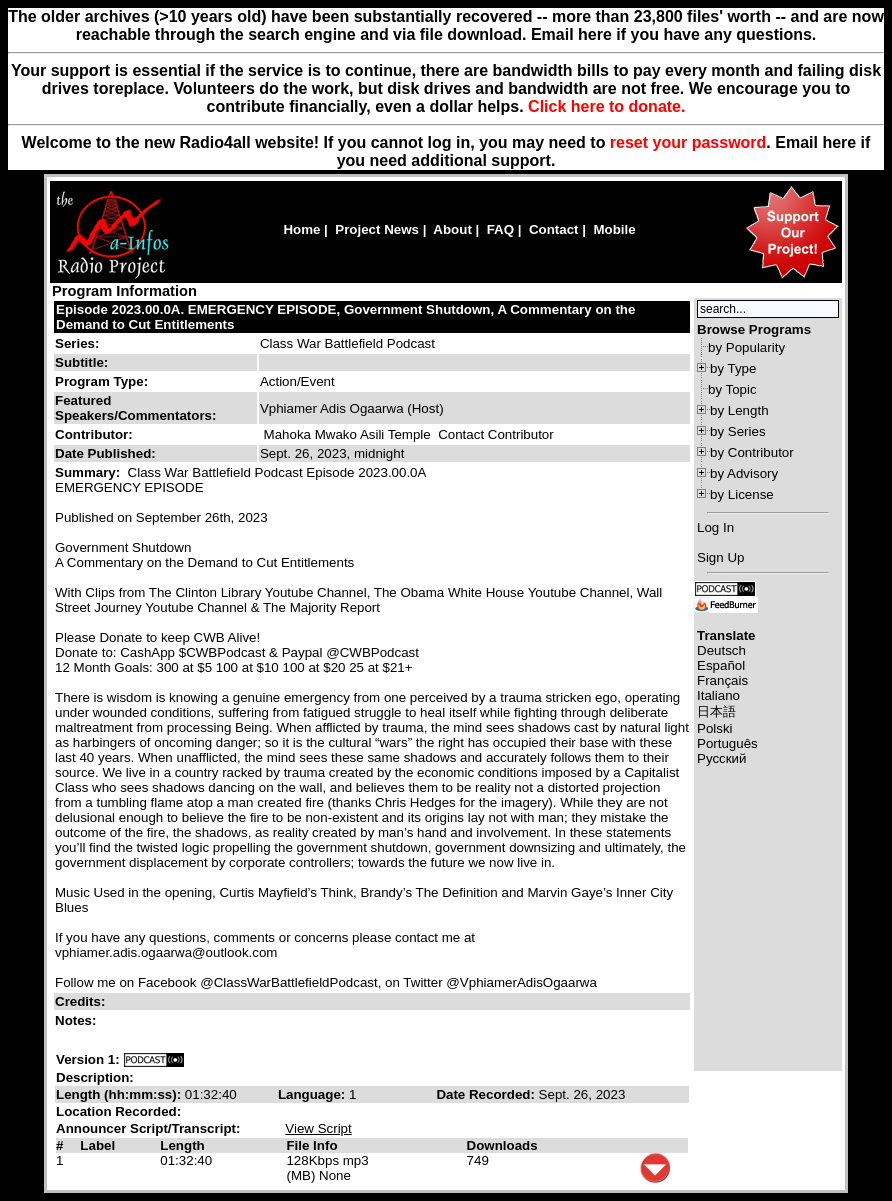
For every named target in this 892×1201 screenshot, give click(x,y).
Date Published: (105, 453)
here (839, 142)
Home (301, 229)
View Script (318, 1128)
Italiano (718, 695)
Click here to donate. (606, 106)
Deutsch (721, 650)
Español (721, 665)
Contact (554, 229)
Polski (715, 728)
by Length (739, 410)
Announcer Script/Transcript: (148, 1128)
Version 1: (88, 1059)
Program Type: (101, 381)
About (452, 229)
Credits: (82, 1001)
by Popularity (746, 347)
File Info (311, 1145)
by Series (738, 431)
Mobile (614, 229)
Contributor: (94, 434)
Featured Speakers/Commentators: (135, 408)
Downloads (502, 1145)
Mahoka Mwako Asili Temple (347, 434)
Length (182, 1145)
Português (727, 743)
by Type (733, 368)
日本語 (716, 711)
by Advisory (744, 473)
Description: (95, 1077)
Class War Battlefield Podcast (347, 343)
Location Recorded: (118, 1111)
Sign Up (720, 557)
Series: (77, 343)
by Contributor (752, 452)
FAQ (500, 229)
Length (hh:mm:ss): (120, 1094)
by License (742, 494)
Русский (721, 758)
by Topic (732, 389)
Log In (715, 527)
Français (722, 680)
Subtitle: (81, 362)
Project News (377, 229)
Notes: (77, 1020)
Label (97, 1145)
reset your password (688, 142)
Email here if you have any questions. (673, 34)
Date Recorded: (487, 1094)
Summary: (89, 472)
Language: (313, 1094)
